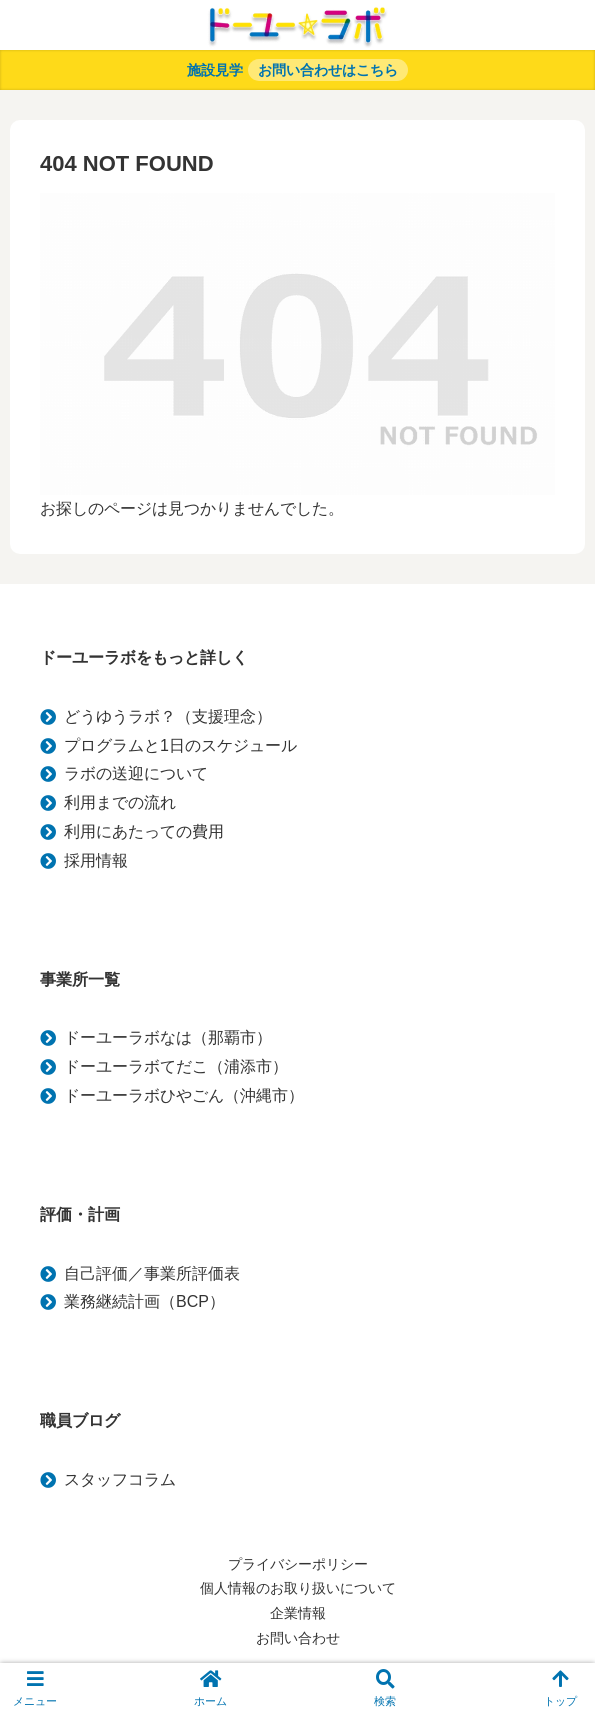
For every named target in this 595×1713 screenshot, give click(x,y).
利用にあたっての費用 (144, 831)
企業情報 (298, 1613)
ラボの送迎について (136, 773)
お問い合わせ (298, 1638)
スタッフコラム (120, 1479)
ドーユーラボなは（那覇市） (168, 1037)
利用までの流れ (120, 802)
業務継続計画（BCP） (144, 1301)
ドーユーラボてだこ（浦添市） (176, 1066)
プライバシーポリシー (298, 1564)
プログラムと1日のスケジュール (180, 745)
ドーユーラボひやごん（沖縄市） (184, 1095)
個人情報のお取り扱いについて (298, 1588)
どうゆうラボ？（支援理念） (168, 716)
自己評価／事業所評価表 (152, 1273)
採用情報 (96, 860)
